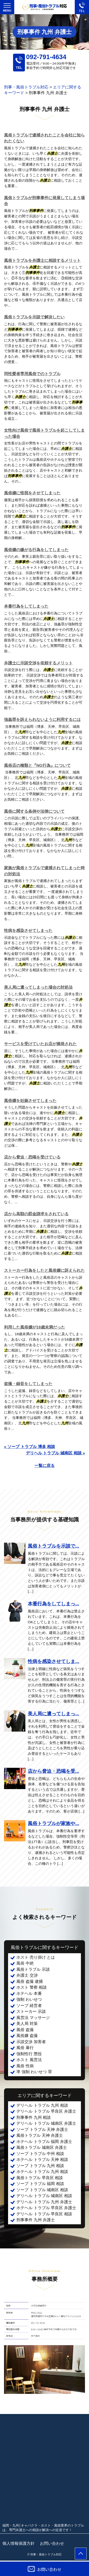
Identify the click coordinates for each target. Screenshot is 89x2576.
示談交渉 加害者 (31, 2042)
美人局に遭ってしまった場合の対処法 (38, 987)
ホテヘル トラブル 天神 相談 (42, 2159)
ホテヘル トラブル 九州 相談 (42, 2171)
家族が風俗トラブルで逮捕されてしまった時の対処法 (44, 871)
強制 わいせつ (29, 1999)
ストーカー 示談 (31, 2011)
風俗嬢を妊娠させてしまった (30, 1100)
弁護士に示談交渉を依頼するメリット (38, 663)
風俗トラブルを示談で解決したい (34, 317)
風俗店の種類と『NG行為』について (37, 765)
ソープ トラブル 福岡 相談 (40, 2183)
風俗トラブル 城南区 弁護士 (41, 2147)
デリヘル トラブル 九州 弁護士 (44, 2202)
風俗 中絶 (25, 1963)
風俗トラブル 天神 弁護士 (39, 2135)
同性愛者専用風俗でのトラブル (32, 374)
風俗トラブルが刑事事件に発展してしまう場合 (44, 201)
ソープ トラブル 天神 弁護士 (42, 2129)
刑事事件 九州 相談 (33, 2117)
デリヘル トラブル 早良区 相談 (44, 2214)
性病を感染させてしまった (28, 930)
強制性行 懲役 (29, 2054)
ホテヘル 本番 (29, 1993)
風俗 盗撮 (25, 2029)
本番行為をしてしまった (26, 606)
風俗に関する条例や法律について (34, 811)
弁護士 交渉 (27, 1975)
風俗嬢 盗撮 (27, 2035)
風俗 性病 (25, 2066)
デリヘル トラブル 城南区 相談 (44, 2196)
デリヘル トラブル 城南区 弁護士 (46, 2123)
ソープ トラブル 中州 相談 (40, 2153)
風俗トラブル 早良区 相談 (39, 2178)
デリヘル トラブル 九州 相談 (42, 2105)
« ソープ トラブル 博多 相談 (29, 1446)
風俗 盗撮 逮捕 (29, 1981)
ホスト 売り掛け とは (35, 1957)
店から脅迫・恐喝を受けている (32, 1157)
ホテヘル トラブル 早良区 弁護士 (46, 2208)
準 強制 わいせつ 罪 (34, 2072)
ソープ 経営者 (29, 2005)
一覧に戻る (44, 1465)
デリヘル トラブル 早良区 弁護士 (46, 2111)
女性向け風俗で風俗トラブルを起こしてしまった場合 (44, 433)
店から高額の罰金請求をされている (36, 1214)
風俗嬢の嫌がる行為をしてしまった (36, 550)
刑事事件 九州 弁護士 (35, 2220)
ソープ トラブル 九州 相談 (40, 2165)
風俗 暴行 (25, 2047)
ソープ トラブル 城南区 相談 (42, 2190)
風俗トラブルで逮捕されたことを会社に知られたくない (44, 138)
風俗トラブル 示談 (33, 1969)
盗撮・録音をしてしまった (28, 1384)
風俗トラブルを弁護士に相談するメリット (42, 260)
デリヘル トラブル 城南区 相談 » (55, 1453)
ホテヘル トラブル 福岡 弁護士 (44, 2141)
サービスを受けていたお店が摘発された (40, 1044)
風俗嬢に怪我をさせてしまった (32, 493)
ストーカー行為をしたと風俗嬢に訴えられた (44, 1270)
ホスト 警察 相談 (31, 1987)
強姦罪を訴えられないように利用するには (42, 719)
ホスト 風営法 (29, 2060)
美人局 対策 (27, 2023)
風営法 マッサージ (33, 2017)
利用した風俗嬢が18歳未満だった (34, 1327)
